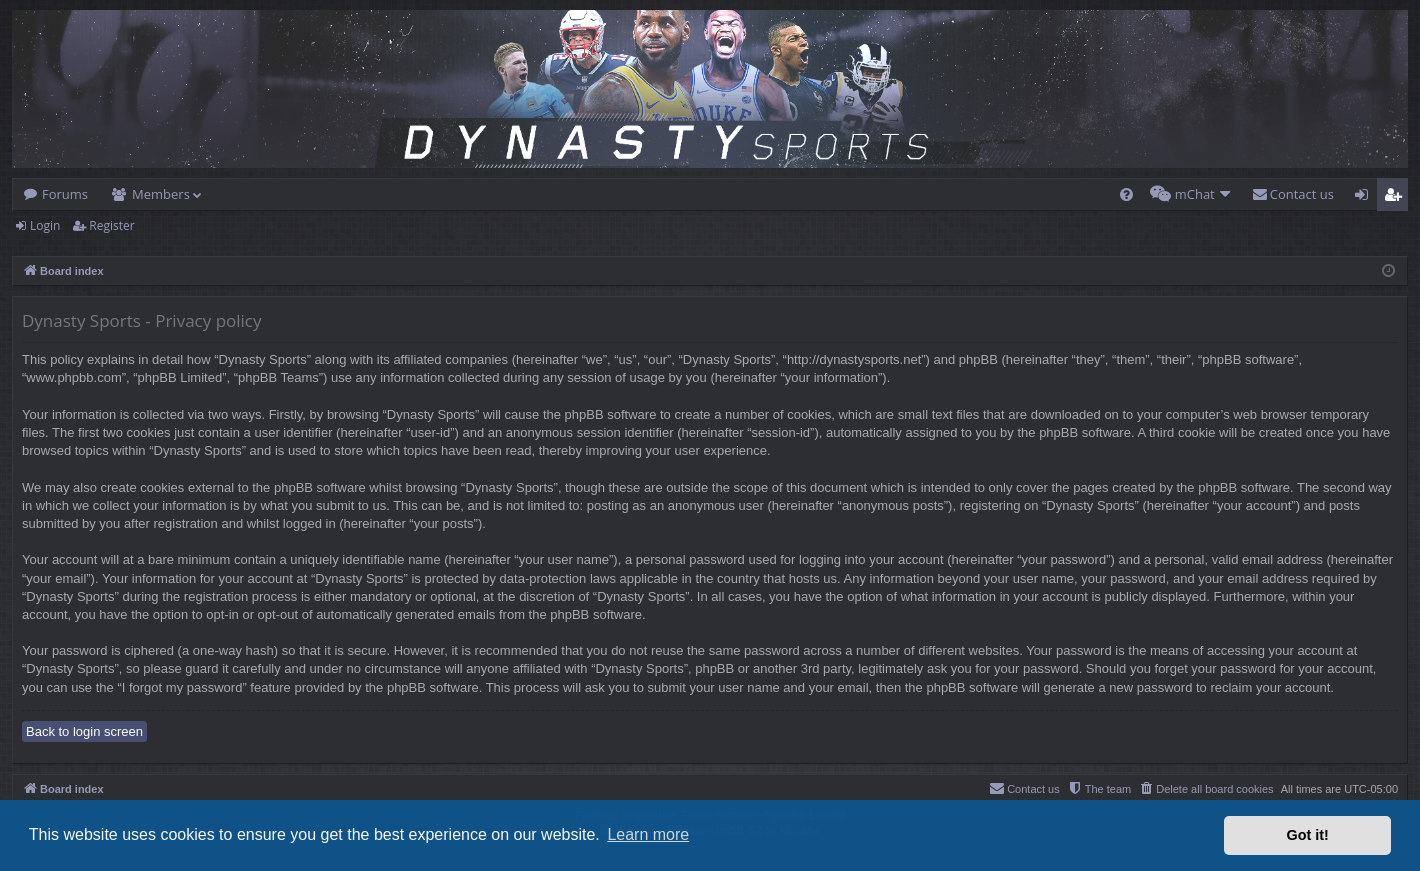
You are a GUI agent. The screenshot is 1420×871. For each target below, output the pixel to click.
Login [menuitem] (1365, 198)
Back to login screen (84, 731)
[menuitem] (1126, 194)
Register (111, 225)
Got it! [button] (1308, 835)
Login (45, 225)
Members (161, 194)
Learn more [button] (648, 834)
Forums (65, 194)
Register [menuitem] (1397, 198)
